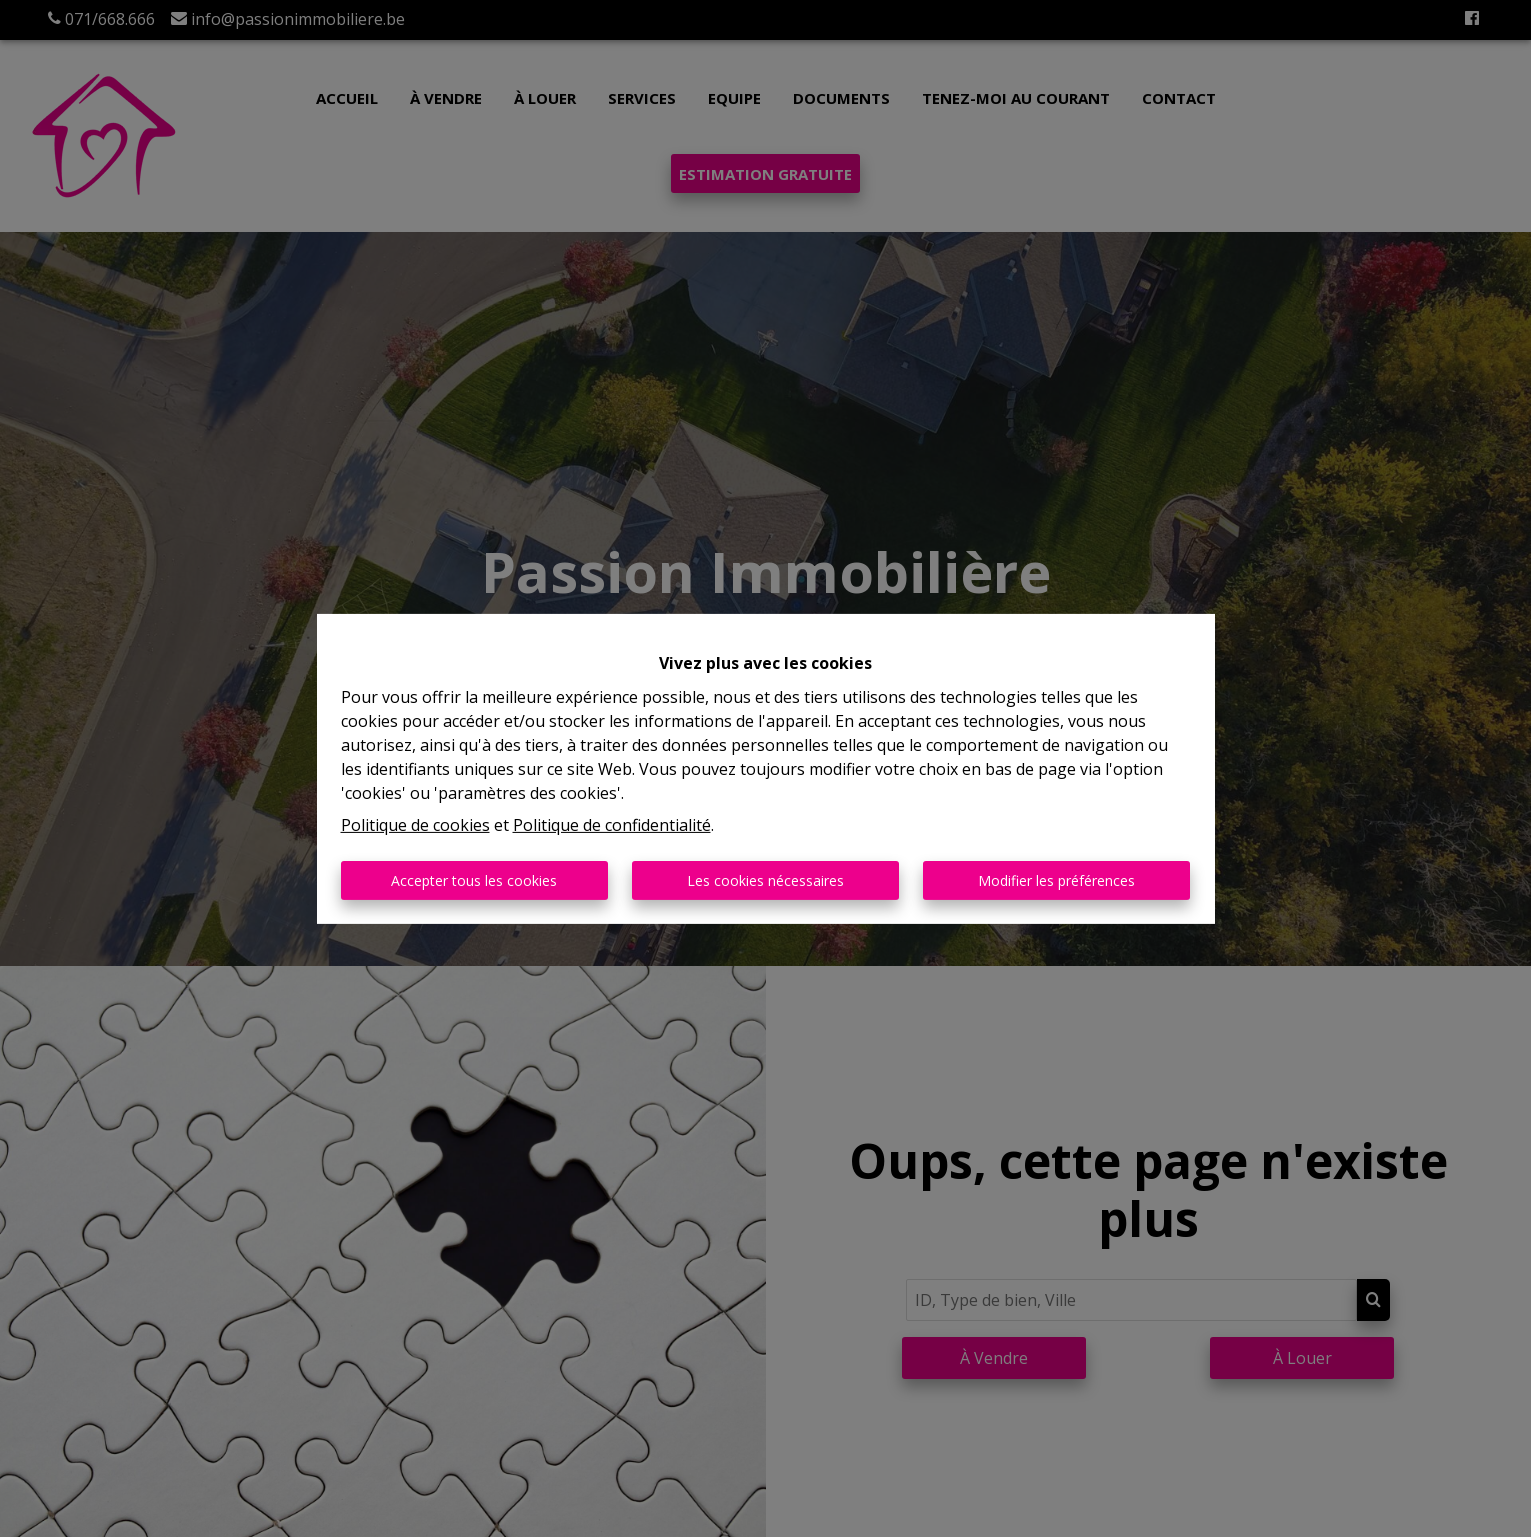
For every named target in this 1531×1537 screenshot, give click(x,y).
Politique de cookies (415, 825)
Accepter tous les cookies (474, 880)
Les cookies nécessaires (765, 880)
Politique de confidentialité (612, 825)
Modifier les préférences (1056, 880)
